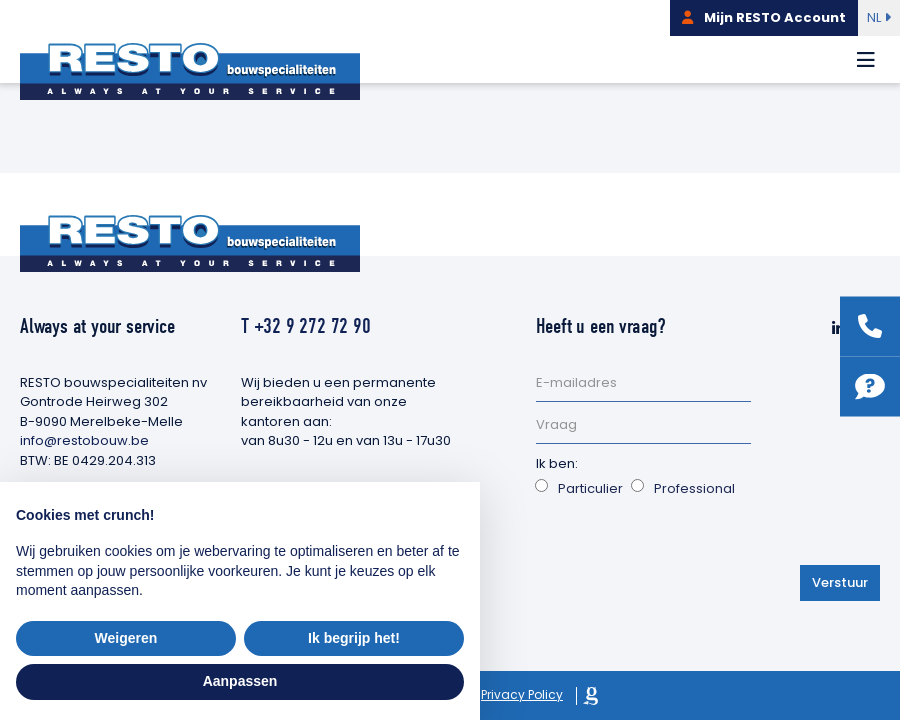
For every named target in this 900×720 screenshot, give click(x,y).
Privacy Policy (522, 694)
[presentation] (688, 547)
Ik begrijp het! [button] (354, 638)
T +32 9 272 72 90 (306, 326)
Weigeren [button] (126, 638)
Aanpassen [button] (240, 681)
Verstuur (840, 582)
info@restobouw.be (84, 440)
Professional (694, 488)
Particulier (590, 488)
